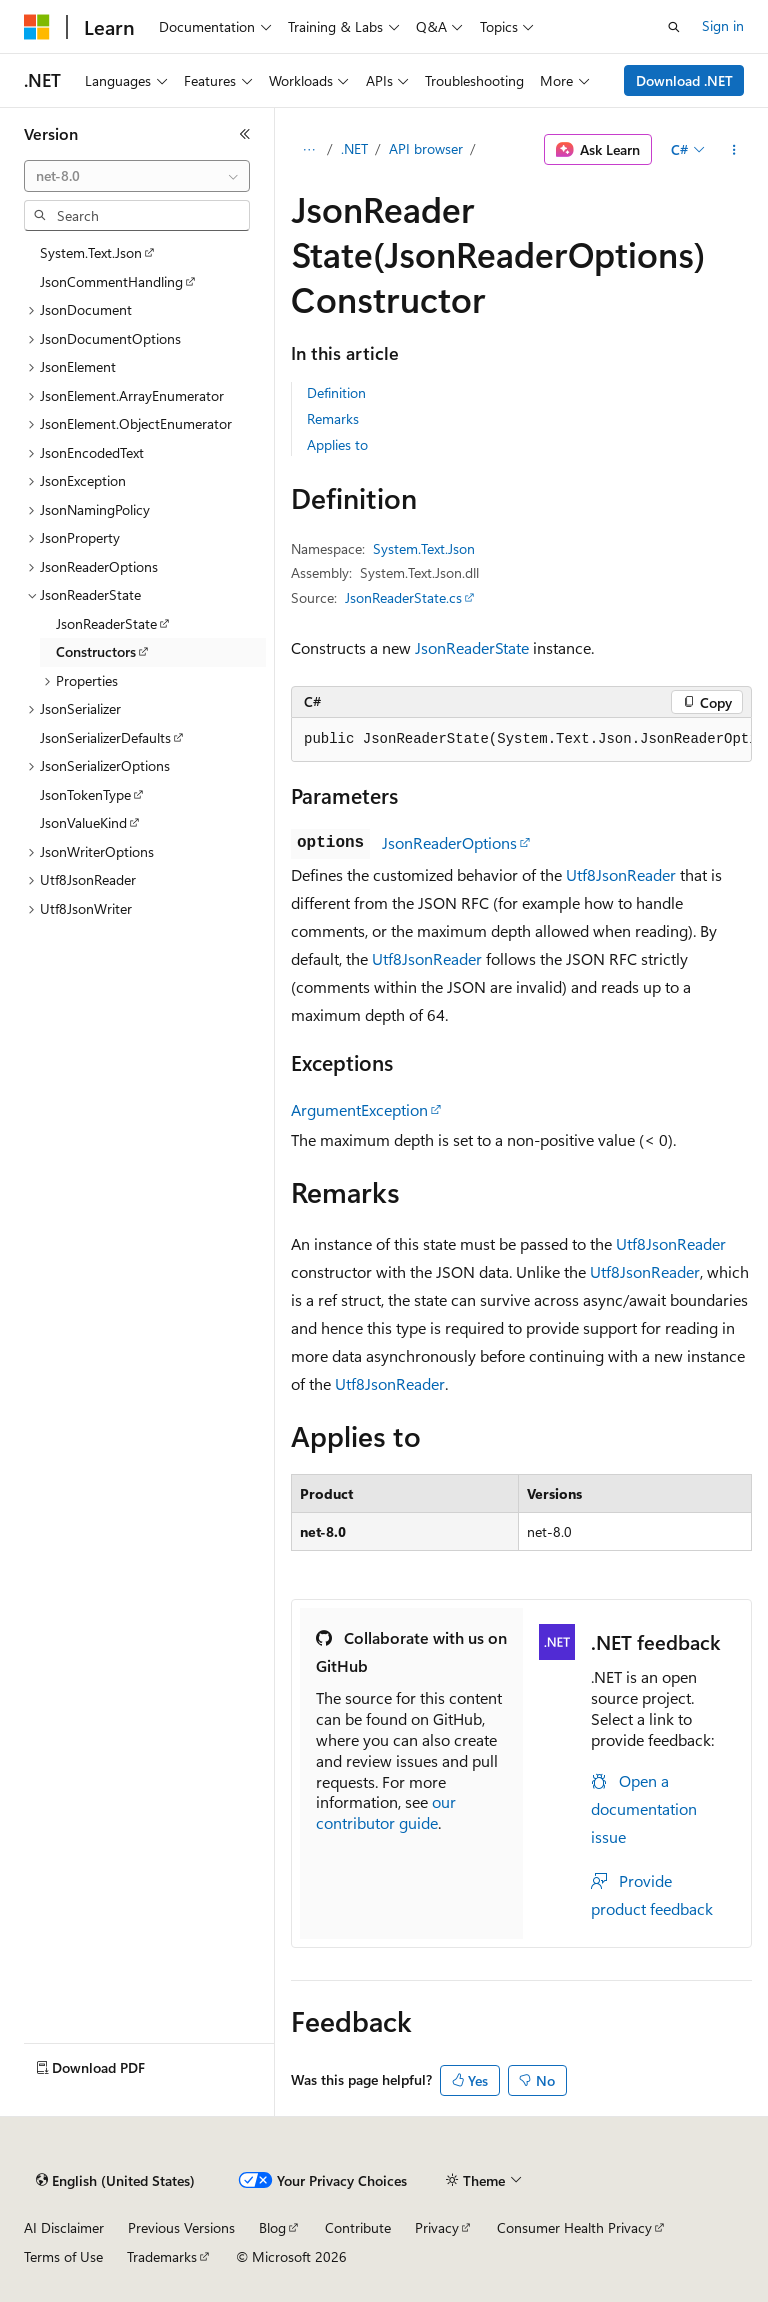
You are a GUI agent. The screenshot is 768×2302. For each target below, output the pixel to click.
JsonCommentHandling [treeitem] (111, 281)
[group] (521, 740)
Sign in (723, 25)
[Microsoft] (37, 27)
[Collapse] (245, 134)
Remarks (333, 418)
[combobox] (137, 176)
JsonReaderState (472, 647)
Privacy (437, 2227)
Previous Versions (181, 2227)
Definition (336, 392)
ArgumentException (359, 1109)
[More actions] (734, 150)
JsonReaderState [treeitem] (106, 623)
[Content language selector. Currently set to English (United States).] (115, 2181)
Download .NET (684, 80)
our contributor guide (386, 1812)
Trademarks (162, 2256)
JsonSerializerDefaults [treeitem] (105, 737)
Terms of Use (63, 2256)
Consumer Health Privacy (574, 2227)
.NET (354, 148)
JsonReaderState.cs (403, 597)
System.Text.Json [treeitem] (91, 252)
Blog (272, 2227)
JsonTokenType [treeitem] (85, 794)
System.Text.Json (424, 548)
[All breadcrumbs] (308, 150)
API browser (426, 148)
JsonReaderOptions (449, 842)
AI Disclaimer (64, 2227)
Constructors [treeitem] (96, 651)
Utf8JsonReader (621, 874)
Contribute (358, 2227)
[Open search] (674, 27)
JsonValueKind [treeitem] (83, 822)
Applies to (337, 444)
